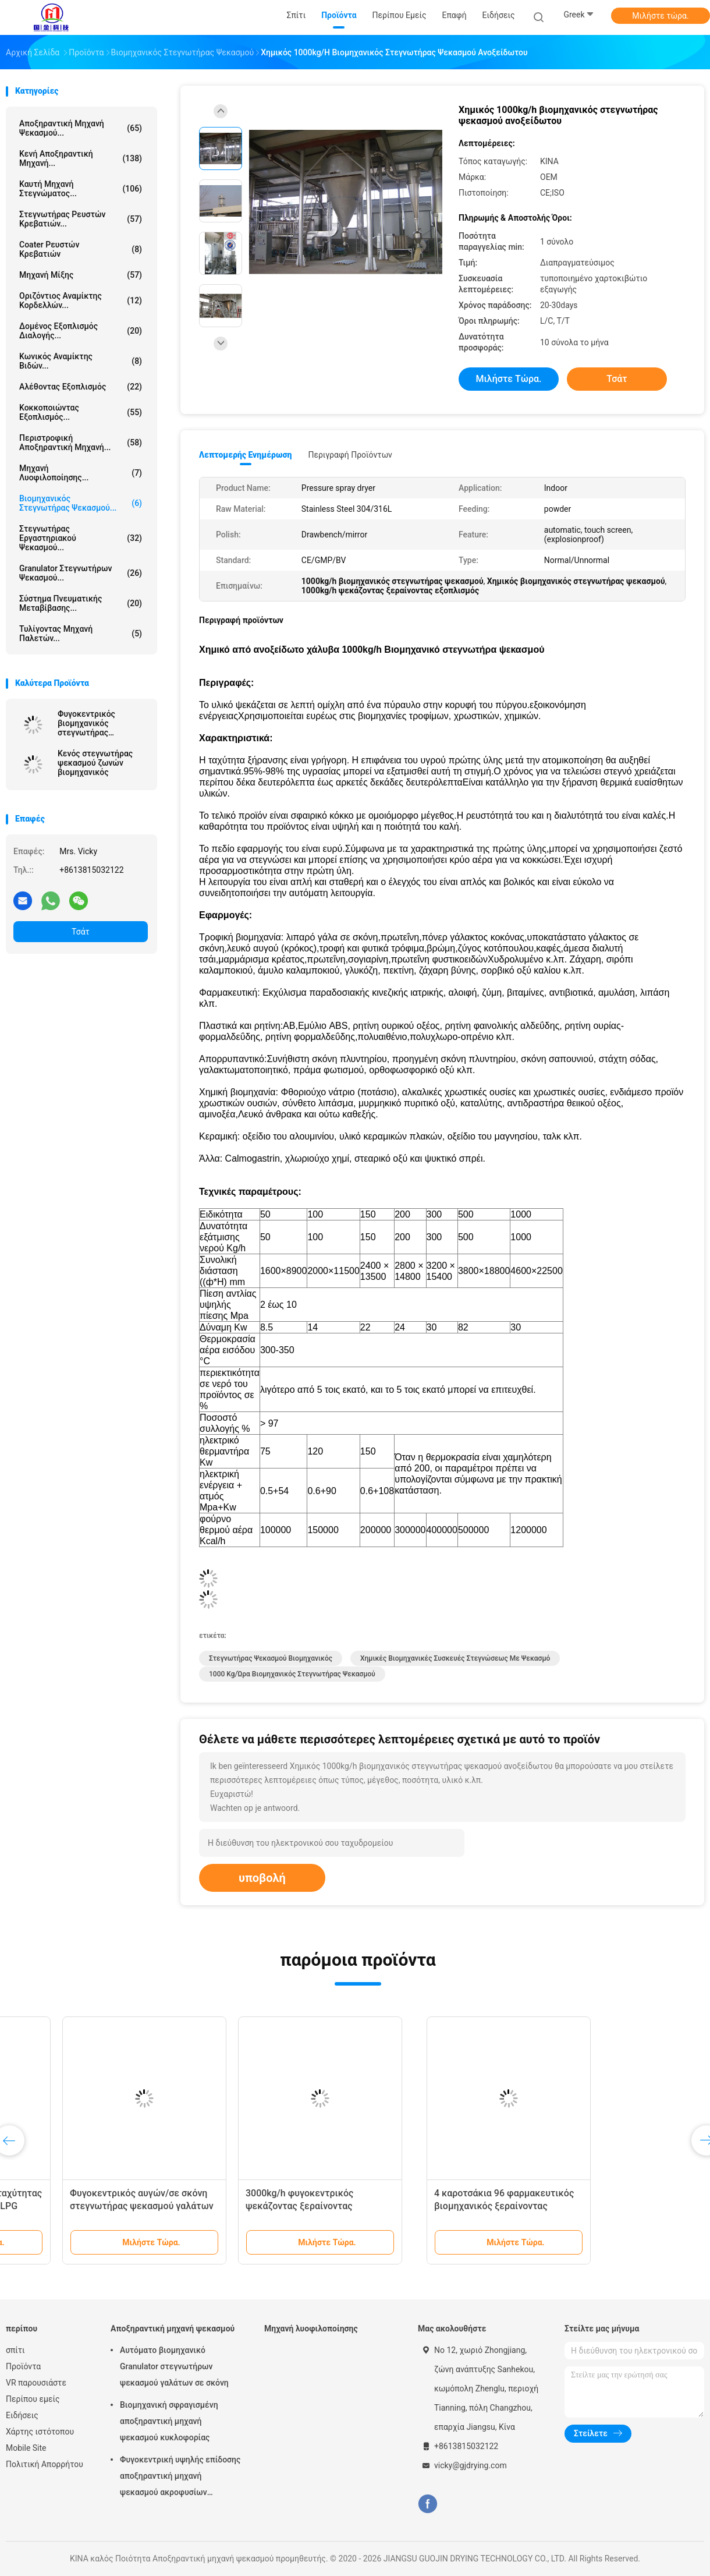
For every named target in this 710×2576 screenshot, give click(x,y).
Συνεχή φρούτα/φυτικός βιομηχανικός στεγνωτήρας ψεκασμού (75, 2206)
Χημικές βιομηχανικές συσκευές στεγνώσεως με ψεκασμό (455, 1658)
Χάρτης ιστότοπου (40, 2431)
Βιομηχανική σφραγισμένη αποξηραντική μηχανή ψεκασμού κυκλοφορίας (169, 2421)
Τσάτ (81, 931)
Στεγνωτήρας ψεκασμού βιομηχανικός (270, 1658)
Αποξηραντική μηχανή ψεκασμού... (80, 128)
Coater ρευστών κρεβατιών (80, 249)
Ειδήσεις (22, 2415)
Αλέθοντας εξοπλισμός (80, 386)
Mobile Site (26, 2448)
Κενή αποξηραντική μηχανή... (80, 158)
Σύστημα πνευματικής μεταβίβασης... (80, 603)
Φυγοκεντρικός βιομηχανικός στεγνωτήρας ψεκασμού (86, 723)
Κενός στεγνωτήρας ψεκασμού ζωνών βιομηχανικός (95, 763)
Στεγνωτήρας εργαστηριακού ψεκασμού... (80, 538)
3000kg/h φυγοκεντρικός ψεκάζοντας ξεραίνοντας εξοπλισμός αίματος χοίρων (603, 2206)
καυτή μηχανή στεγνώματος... (80, 188)
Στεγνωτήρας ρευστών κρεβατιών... (80, 219)
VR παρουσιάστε (36, 2382)
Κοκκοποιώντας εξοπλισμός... (80, 412)
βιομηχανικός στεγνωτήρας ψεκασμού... (80, 503)
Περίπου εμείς (33, 2399)
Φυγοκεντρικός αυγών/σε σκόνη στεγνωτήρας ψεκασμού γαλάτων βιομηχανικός (440, 2206)
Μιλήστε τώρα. (660, 15)
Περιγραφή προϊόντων (350, 454)
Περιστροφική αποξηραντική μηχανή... (80, 442)
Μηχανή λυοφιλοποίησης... (80, 472)
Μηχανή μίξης (80, 275)
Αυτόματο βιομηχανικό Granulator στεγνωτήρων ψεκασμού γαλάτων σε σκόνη (174, 2366)
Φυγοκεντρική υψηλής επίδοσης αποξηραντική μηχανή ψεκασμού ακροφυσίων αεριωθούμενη (180, 2477)
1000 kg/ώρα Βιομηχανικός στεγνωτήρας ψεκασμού (292, 1674)
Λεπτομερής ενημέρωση (245, 454)
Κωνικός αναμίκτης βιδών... (80, 361)
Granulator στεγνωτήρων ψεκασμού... (80, 573)
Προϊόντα (23, 2366)
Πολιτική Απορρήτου (44, 2464)
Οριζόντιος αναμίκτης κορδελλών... (80, 300)
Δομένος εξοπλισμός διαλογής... (80, 330)
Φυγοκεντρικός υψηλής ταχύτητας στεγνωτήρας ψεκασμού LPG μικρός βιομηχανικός (266, 2206)
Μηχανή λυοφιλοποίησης (311, 2328)
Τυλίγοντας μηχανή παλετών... (80, 633)
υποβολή (262, 1878)
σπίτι (15, 2350)
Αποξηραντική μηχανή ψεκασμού (173, 2328)
